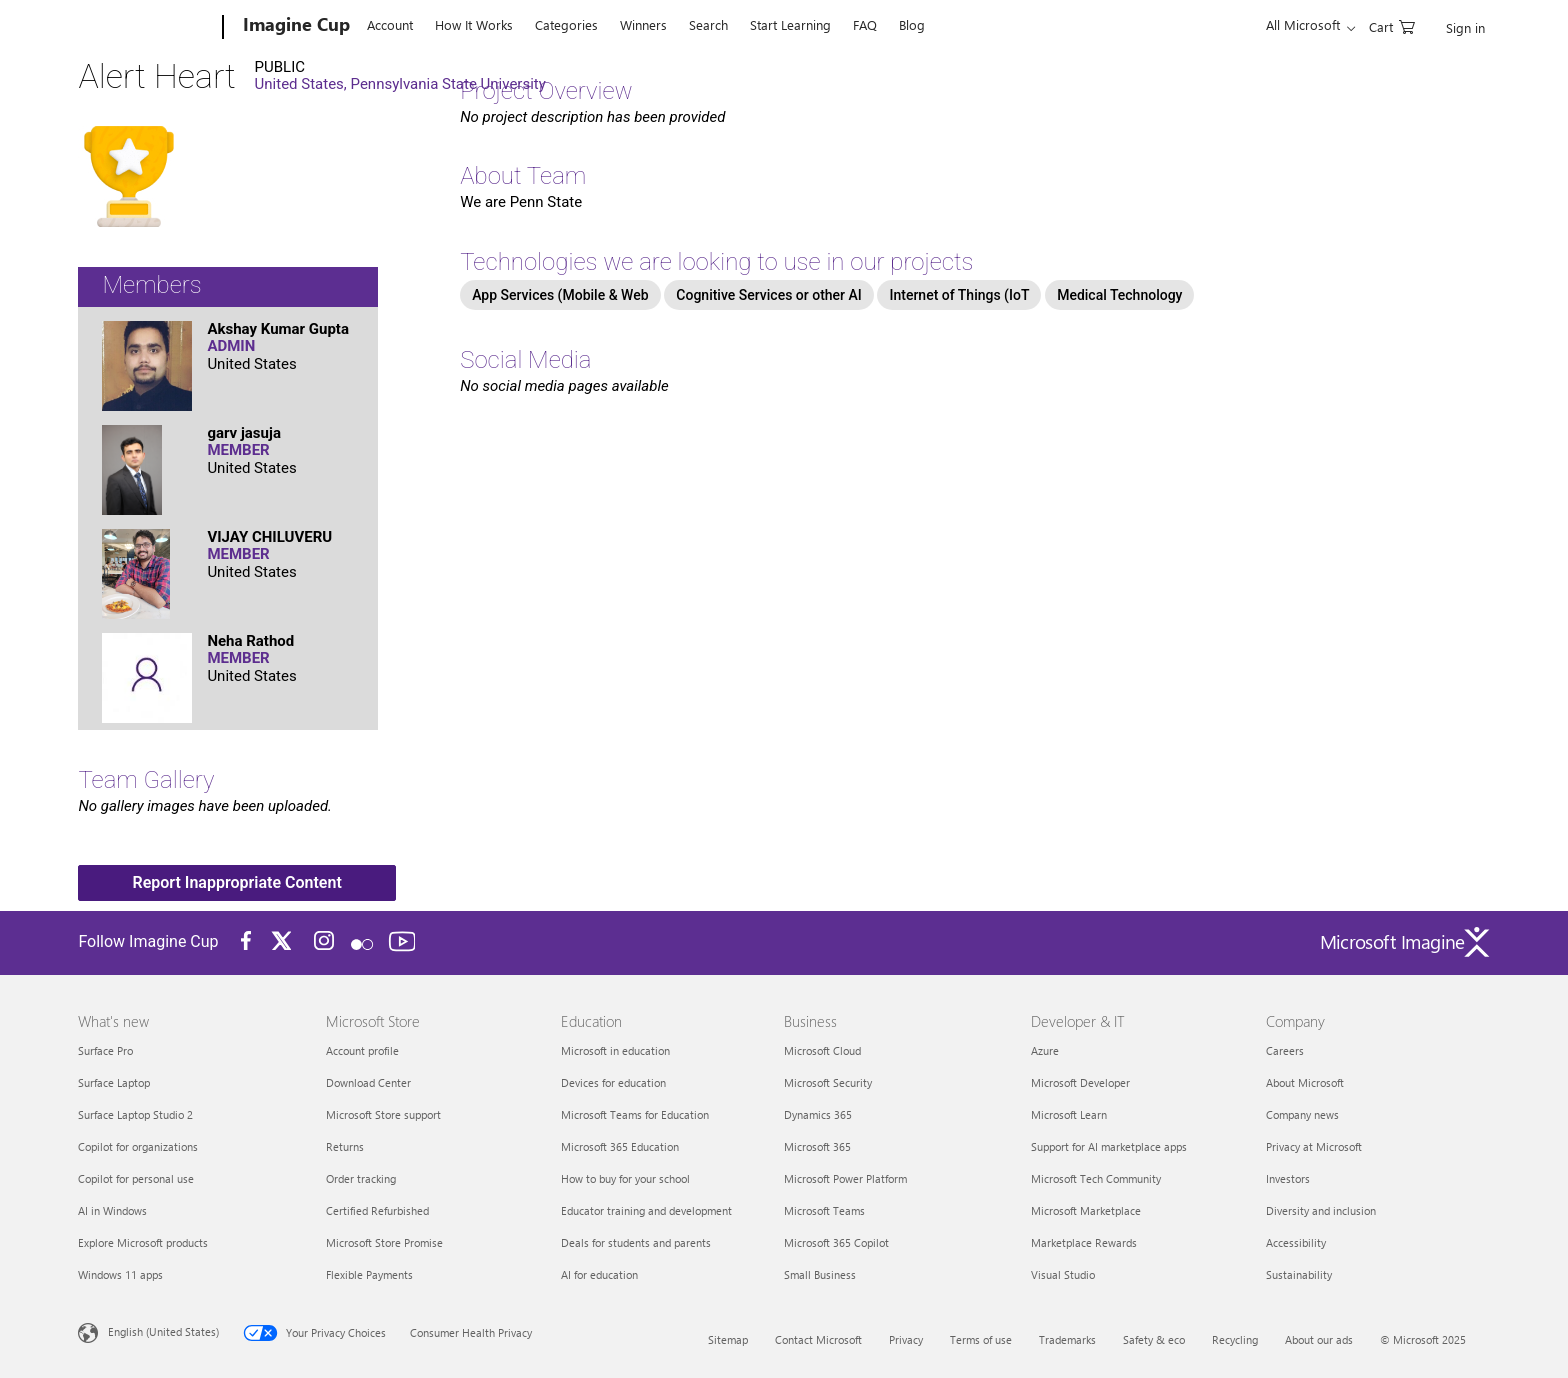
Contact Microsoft (818, 1339)
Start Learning (790, 24)
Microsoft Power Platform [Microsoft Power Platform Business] (845, 1178)
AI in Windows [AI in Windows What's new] (112, 1210)
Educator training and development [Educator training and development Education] (646, 1210)
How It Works (474, 24)
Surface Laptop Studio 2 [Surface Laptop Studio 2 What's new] (135, 1114)
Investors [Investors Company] (1288, 1178)
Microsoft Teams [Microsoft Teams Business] (824, 1210)
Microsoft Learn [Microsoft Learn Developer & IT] (1069, 1114)
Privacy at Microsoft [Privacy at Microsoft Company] (1314, 1146)
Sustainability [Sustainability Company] (1299, 1274)
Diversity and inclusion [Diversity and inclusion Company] (1321, 1210)
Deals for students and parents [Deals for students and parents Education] (636, 1242)
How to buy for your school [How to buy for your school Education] (625, 1178)
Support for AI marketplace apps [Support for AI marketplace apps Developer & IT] (1109, 1146)
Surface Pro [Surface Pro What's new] (105, 1050)
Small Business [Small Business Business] (820, 1274)
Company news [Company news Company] (1302, 1114)
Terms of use (981, 1339)
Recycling (1235, 1339)
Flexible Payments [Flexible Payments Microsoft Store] (369, 1274)
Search (708, 24)
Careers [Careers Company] (1285, 1050)
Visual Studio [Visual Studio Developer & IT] (1063, 1274)
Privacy (906, 1339)
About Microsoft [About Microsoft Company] (1305, 1082)
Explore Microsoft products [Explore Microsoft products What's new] (143, 1242)
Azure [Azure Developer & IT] (1045, 1050)
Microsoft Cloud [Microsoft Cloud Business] (822, 1050)
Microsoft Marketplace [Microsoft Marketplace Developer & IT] (1086, 1210)
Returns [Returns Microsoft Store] (345, 1146)
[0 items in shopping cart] (1392, 25)
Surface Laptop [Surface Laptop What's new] (114, 1082)
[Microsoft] (146, 28)
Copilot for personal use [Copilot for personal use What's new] (136, 1178)
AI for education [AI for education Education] (599, 1274)
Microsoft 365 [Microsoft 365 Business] (817, 1146)
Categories (566, 24)
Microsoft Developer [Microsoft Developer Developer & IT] (1080, 1082)
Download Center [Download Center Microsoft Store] (368, 1082)
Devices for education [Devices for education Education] (613, 1082)
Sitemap (728, 1339)
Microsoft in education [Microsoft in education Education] (615, 1050)
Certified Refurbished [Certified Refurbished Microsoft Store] (377, 1210)
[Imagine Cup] (294, 28)
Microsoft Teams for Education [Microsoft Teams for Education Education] (635, 1114)
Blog (912, 24)
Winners (643, 24)
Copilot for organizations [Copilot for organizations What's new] (138, 1146)
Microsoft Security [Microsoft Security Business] (828, 1082)
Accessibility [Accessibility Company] (1296, 1242)
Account (390, 24)
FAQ (865, 24)
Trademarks (1067, 1339)
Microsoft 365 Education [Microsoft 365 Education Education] (620, 1146)
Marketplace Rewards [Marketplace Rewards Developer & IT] (1084, 1242)
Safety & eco (1154, 1339)
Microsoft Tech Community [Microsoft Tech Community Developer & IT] (1096, 1178)
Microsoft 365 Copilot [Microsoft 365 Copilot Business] (836, 1242)
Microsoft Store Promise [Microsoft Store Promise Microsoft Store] (384, 1242)
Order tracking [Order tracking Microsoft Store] (361, 1178)
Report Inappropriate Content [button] (237, 882)
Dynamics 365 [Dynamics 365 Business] (818, 1114)
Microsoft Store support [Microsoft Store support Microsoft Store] (383, 1114)
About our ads (1319, 1339)
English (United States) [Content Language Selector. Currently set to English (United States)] (163, 1331)
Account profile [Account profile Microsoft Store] (362, 1050)
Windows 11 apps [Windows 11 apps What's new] (120, 1274)
